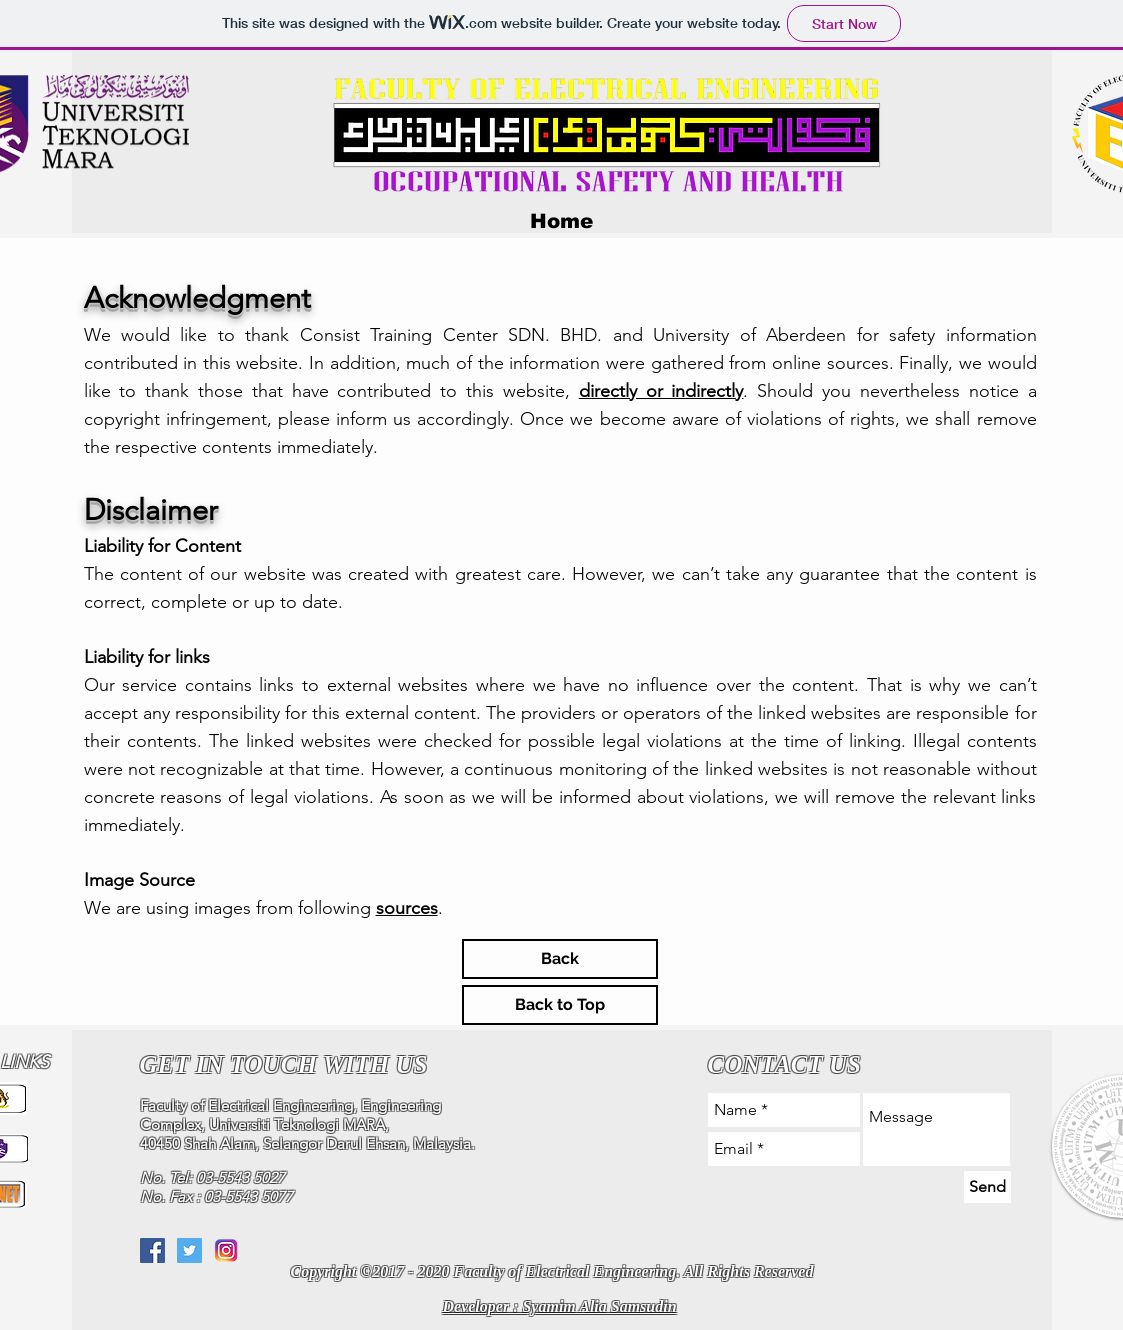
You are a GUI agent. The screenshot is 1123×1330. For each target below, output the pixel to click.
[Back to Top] (560, 1005)
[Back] (560, 959)
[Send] (987, 1187)
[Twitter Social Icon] (189, 1250)
